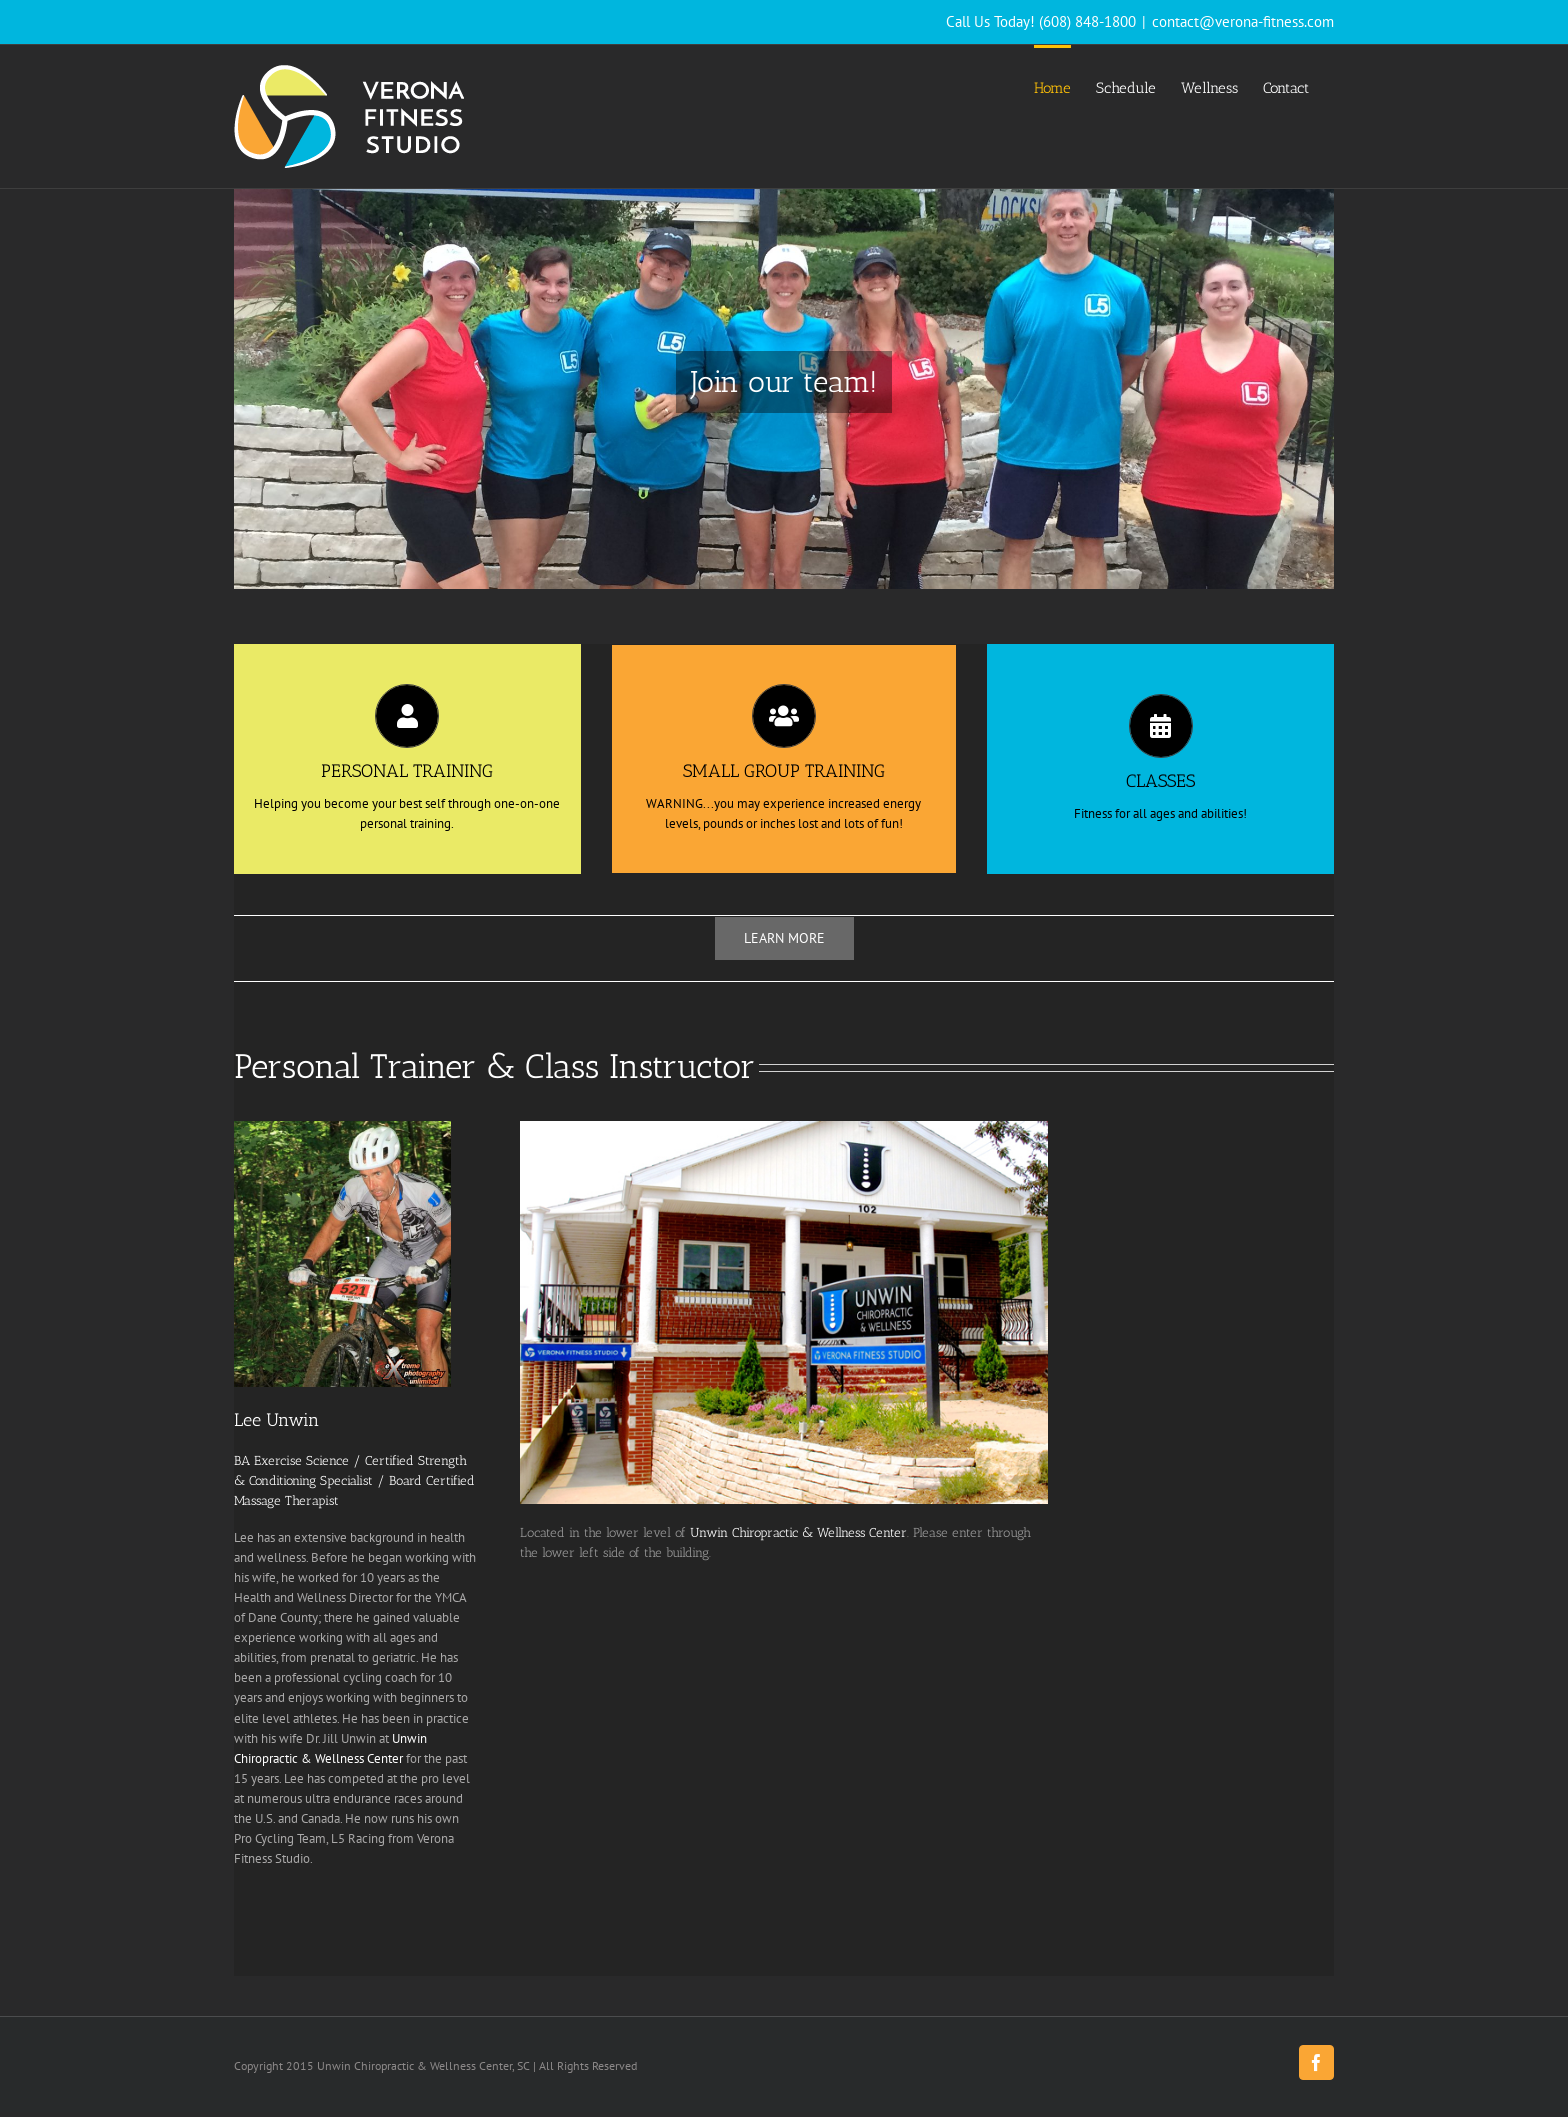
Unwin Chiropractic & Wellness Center (798, 1532)
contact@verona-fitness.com (1243, 21)
